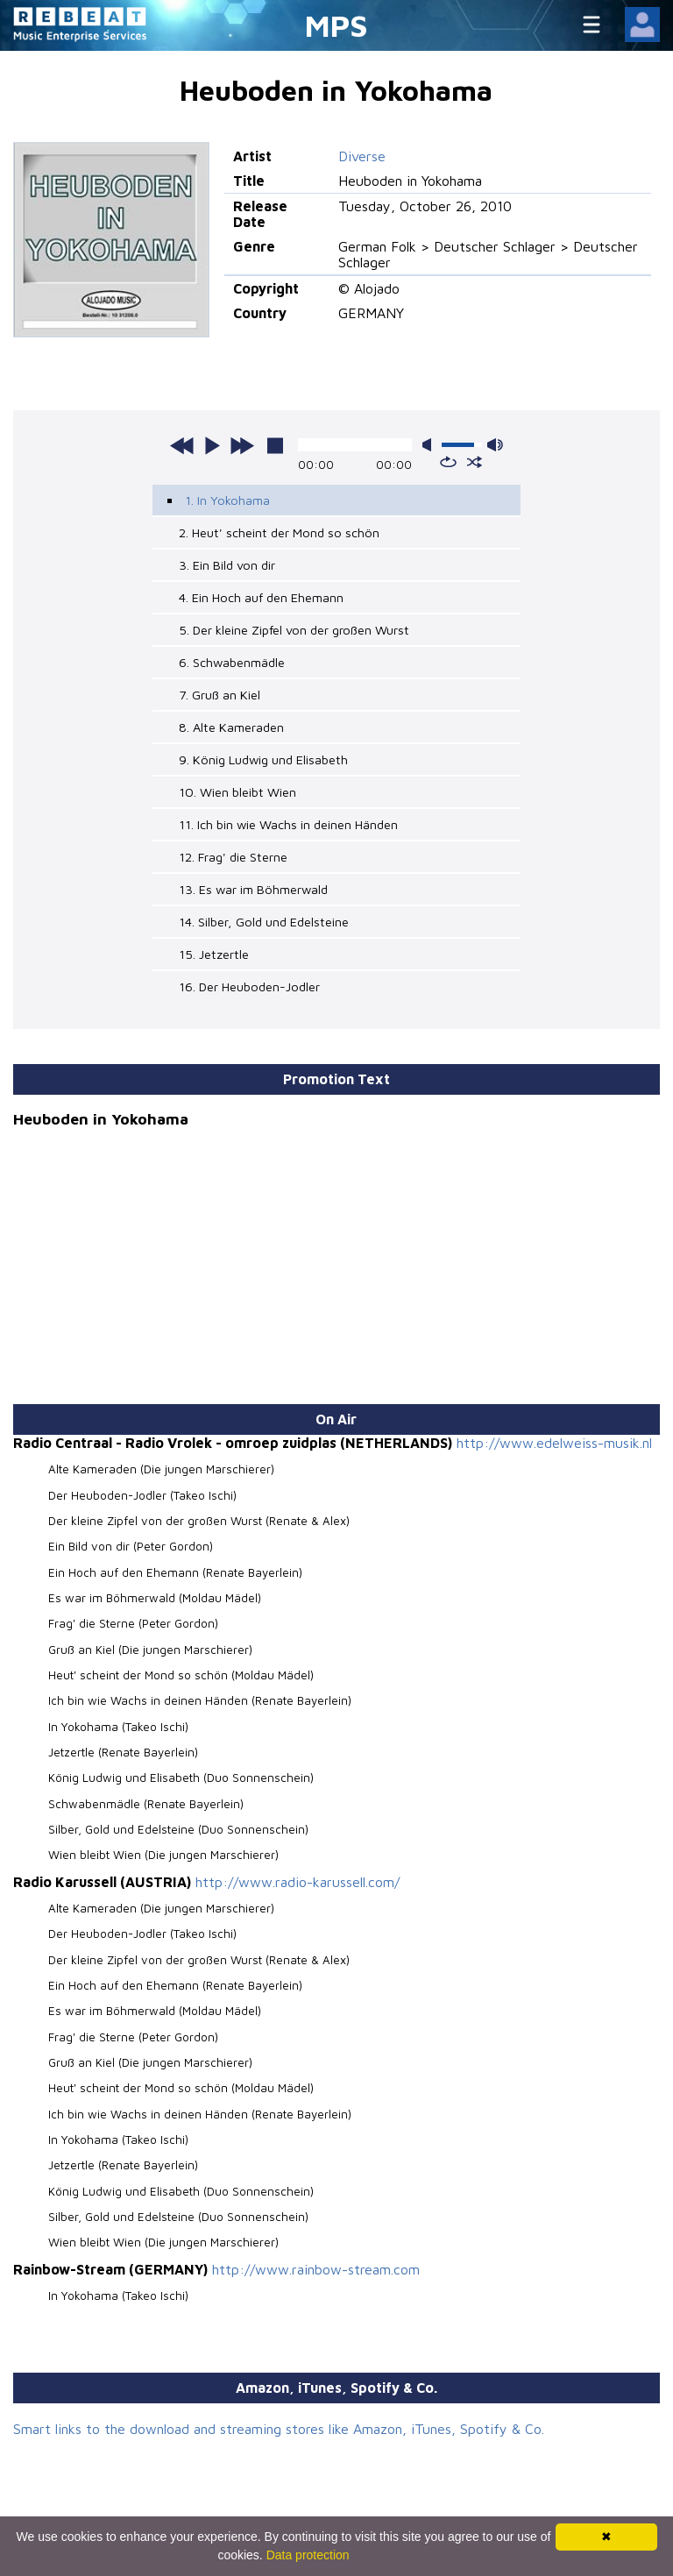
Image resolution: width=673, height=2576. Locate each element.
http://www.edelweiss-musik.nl (554, 1443)
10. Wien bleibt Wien (237, 791)
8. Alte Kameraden (231, 727)
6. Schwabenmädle (232, 662)
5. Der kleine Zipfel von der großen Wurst (294, 629)
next (242, 445)
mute (430, 444)
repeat (448, 462)
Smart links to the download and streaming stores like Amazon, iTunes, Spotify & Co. (278, 2429)
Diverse (362, 156)
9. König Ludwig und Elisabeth (263, 759)
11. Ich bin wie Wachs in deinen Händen (288, 824)
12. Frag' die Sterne (233, 856)
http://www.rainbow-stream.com (316, 2269)
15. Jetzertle (214, 954)
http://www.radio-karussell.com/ (297, 1882)
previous (182, 445)
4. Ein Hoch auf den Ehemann (261, 597)
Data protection (308, 2555)
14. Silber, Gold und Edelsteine (264, 921)
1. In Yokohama (227, 500)
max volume (495, 444)
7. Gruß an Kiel (219, 694)
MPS (336, 25)
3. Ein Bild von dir (227, 564)
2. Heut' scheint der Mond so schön (279, 532)
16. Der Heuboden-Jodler (249, 986)
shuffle (474, 462)
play (212, 445)
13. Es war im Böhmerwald (253, 889)
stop (275, 445)
